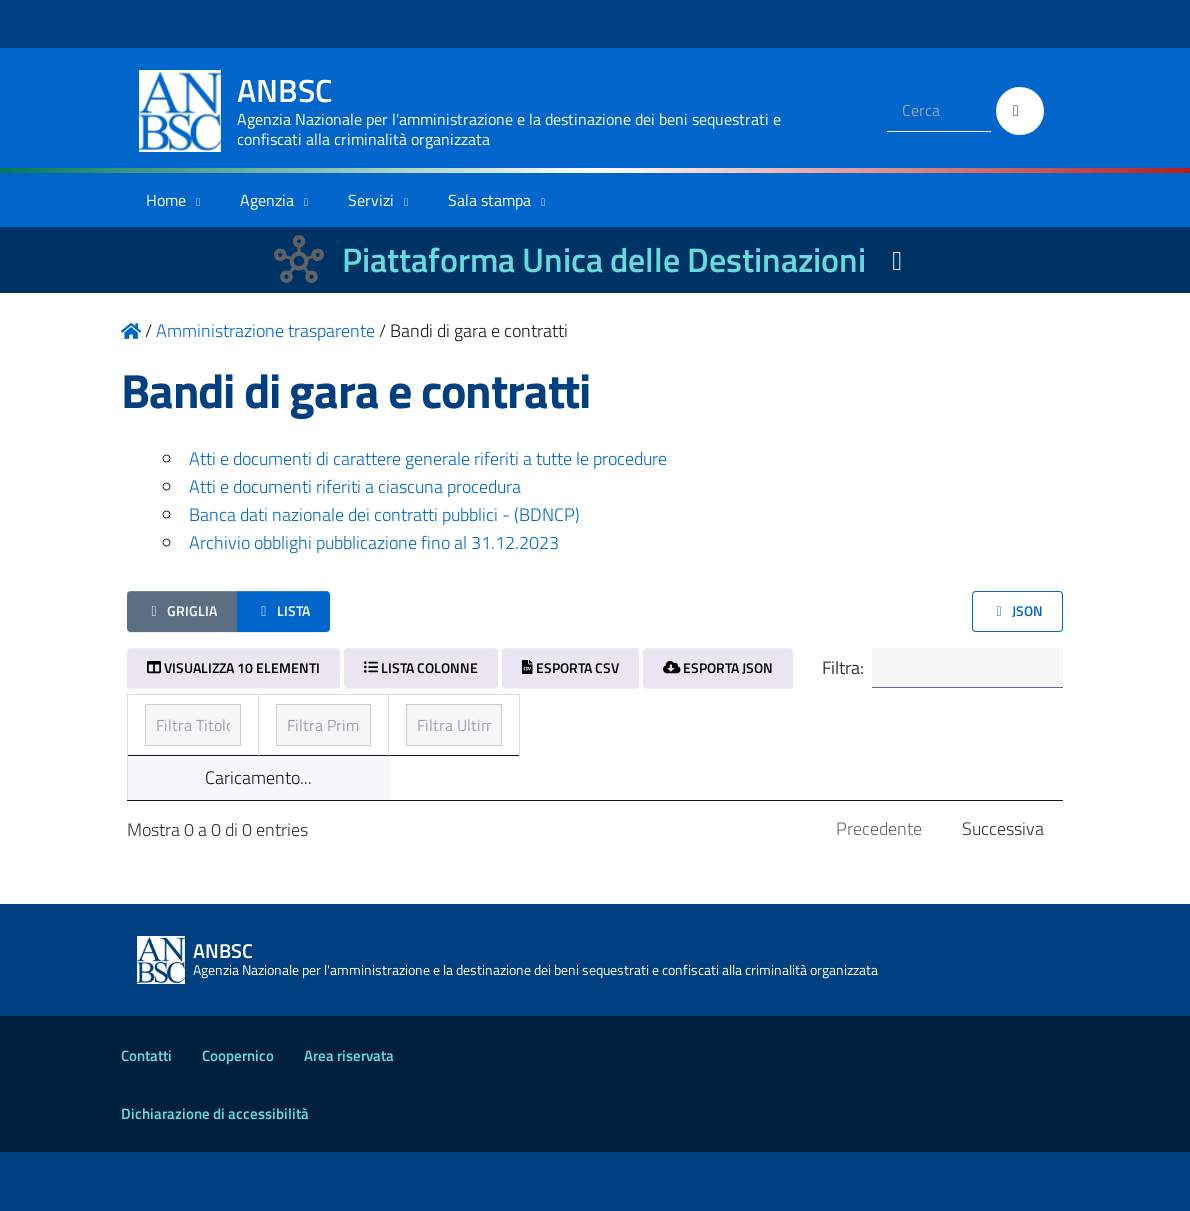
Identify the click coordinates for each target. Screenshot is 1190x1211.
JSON (1017, 610)
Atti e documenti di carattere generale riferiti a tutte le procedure (428, 458)
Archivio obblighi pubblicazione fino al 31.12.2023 (374, 542)
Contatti (146, 1114)
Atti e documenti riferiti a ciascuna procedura (355, 486)
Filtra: (930, 670)
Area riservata (349, 1114)
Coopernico (238, 1114)
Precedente (879, 887)
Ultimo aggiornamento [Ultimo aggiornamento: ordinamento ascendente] (861, 723)
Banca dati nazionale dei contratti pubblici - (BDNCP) (384, 514)
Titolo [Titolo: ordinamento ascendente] (169, 723)
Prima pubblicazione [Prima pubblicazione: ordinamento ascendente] (539, 723)
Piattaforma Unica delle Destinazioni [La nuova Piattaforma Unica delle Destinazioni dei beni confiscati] (604, 259)
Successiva (1003, 887)
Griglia (182, 610)
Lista (283, 610)
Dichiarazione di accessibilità (215, 1172)
